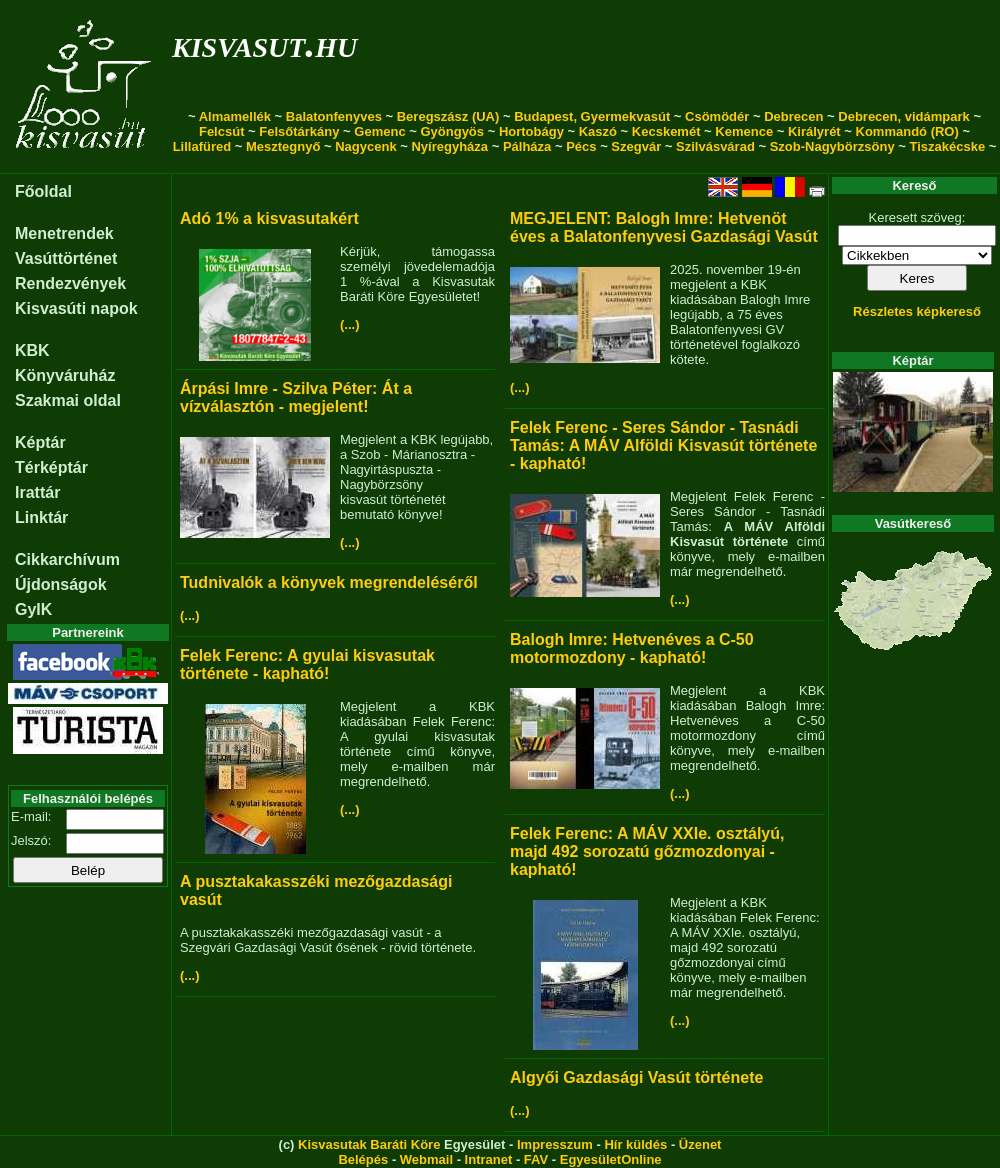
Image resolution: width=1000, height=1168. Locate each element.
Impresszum (555, 1144)
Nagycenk (365, 146)
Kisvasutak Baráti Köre (369, 1144)
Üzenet (700, 1144)
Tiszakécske (947, 146)
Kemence (744, 131)
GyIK (33, 609)
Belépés (363, 1159)
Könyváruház (65, 375)
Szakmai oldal (68, 400)
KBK (32, 350)
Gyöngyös (452, 131)
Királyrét (814, 131)
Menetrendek (64, 233)
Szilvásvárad (715, 146)
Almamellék (235, 116)
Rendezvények (70, 283)
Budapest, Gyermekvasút (592, 116)
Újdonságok (61, 584)
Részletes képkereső (917, 311)
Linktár (41, 517)
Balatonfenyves (334, 116)
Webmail (426, 1159)
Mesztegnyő (283, 146)
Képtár (40, 442)
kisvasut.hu (264, 43)
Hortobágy (531, 131)
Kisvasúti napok (76, 308)
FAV (536, 1159)
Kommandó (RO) (907, 131)
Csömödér (717, 116)
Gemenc (379, 131)
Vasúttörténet (66, 258)
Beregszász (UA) (448, 116)
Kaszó (598, 131)
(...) (350, 324)
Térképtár (51, 467)
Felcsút (222, 131)
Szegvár (636, 146)
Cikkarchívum (67, 559)
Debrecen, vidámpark (904, 116)
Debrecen (793, 116)
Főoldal (43, 191)
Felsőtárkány (299, 131)
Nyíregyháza (449, 146)
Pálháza (527, 146)
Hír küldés (635, 1144)
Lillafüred (202, 146)
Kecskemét (666, 131)
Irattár (37, 492)
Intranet (489, 1159)
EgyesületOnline (611, 1159)
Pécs (581, 146)
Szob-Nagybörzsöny (832, 146)
